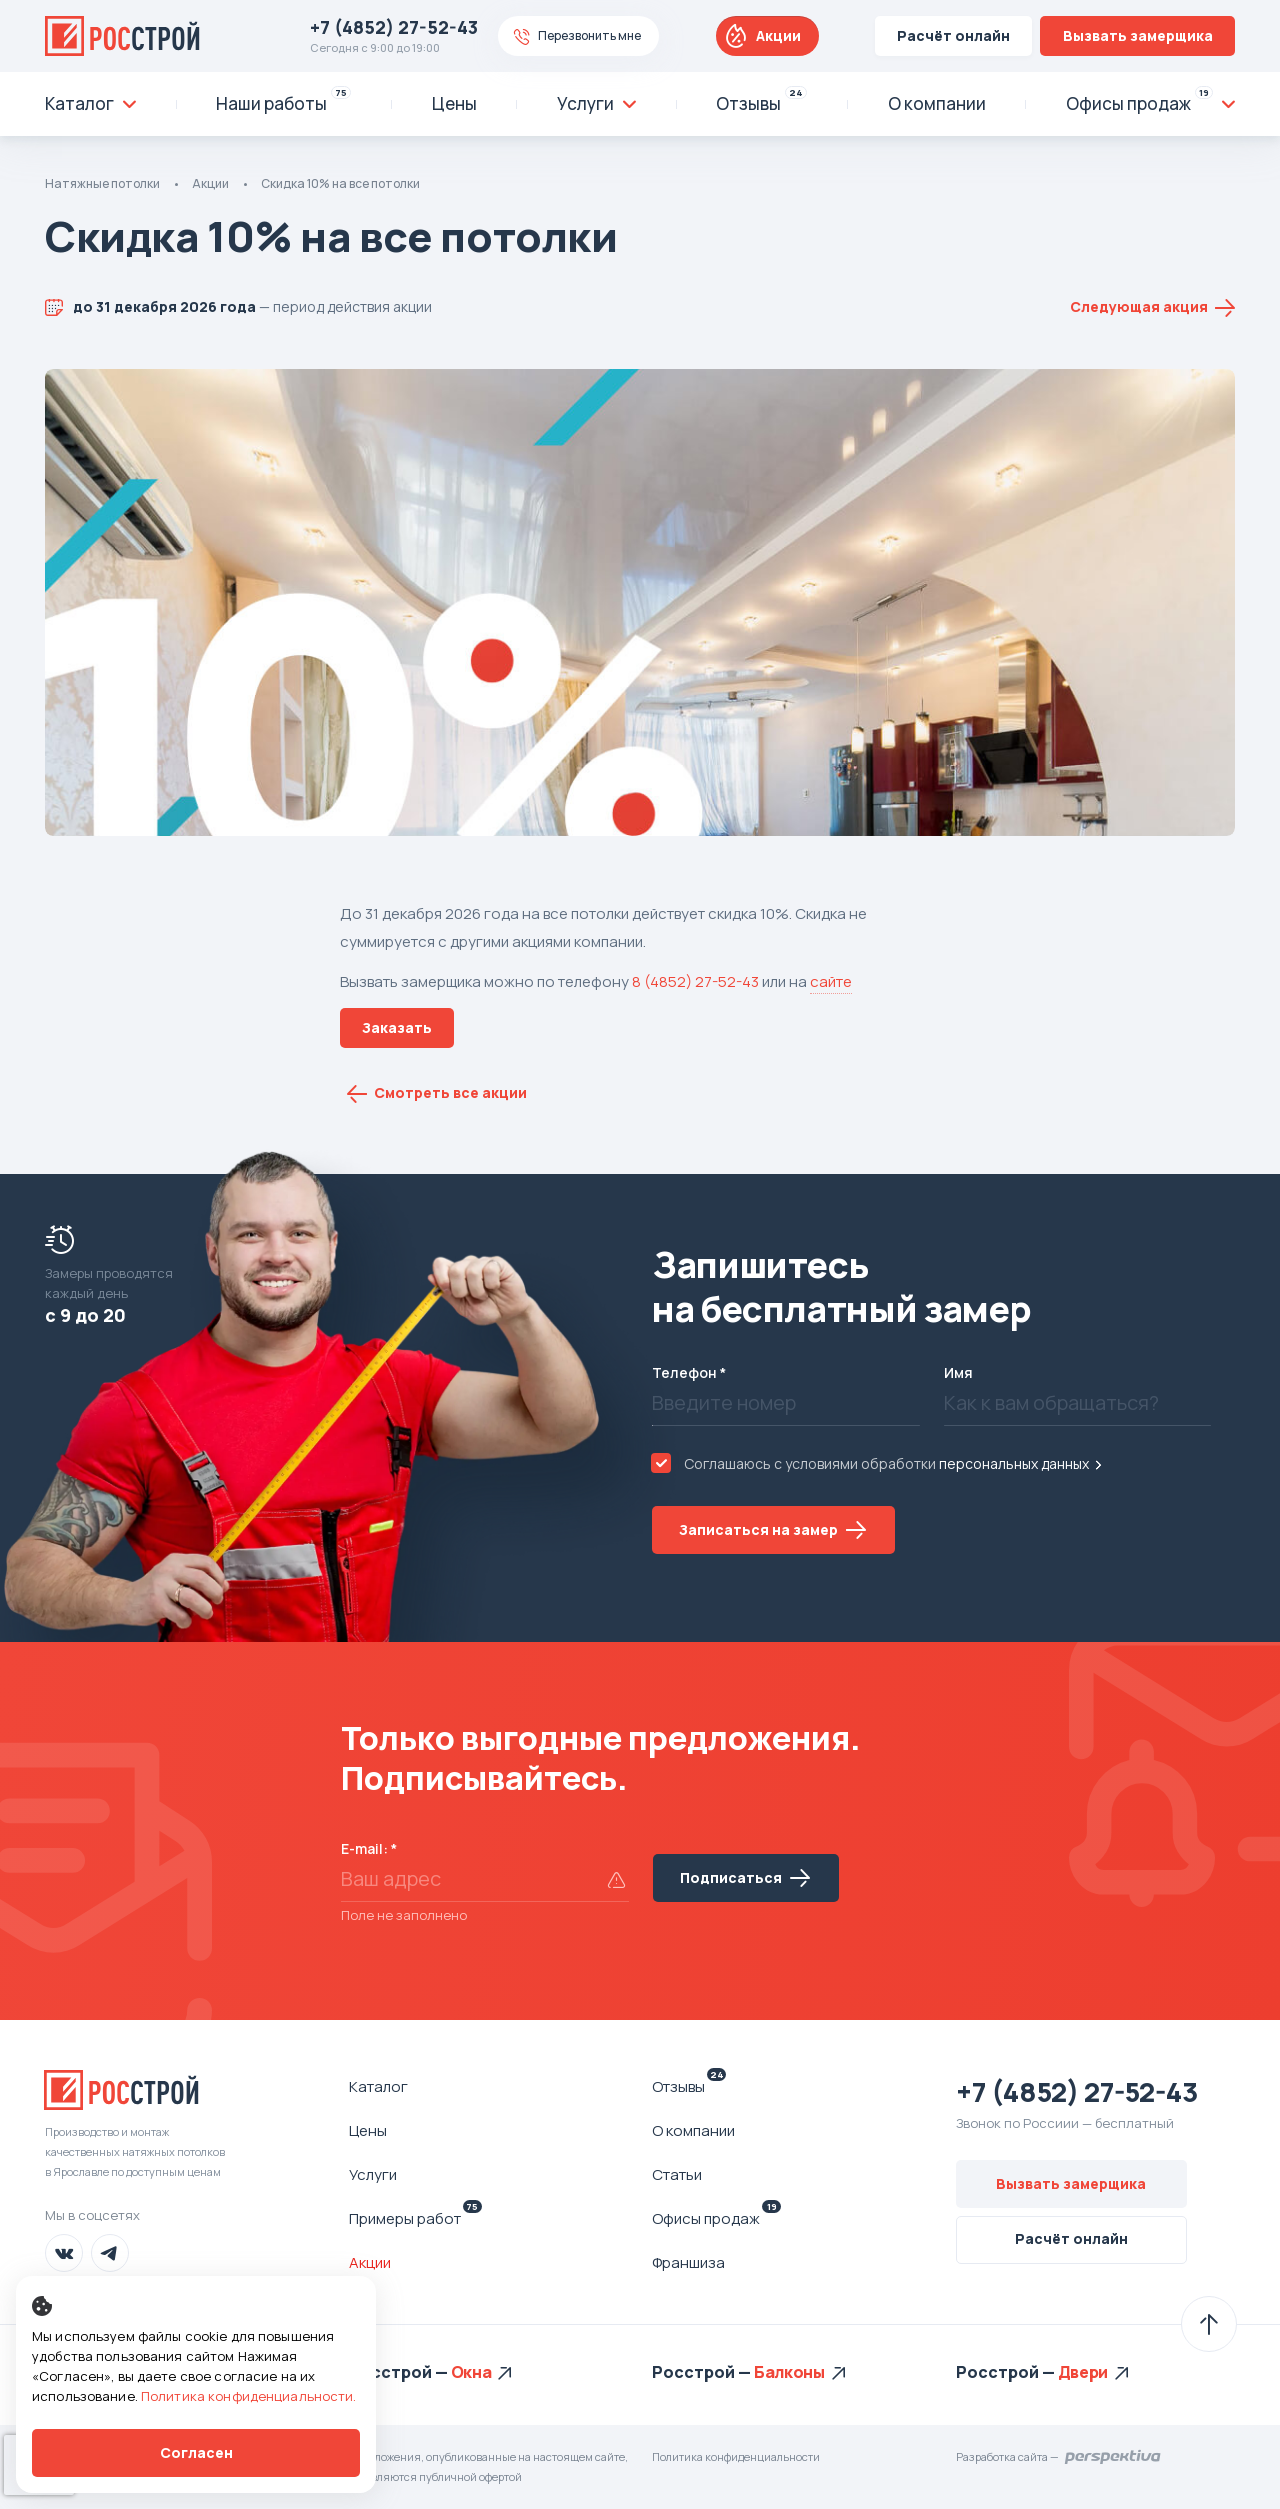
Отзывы (689, 2086)
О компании (693, 2130)
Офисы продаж (716, 2218)
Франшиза (688, 2262)
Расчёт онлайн (953, 35)
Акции (778, 35)
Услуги (373, 2174)
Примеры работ (415, 2218)
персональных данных (1014, 1463)
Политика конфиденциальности (736, 2456)
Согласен (196, 2452)
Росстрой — (400, 2372)
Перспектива (1113, 2457)
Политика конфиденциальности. (249, 2396)
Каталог (378, 2086)
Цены (368, 2130)
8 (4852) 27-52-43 (695, 981)
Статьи (677, 2174)
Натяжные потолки (102, 183)
